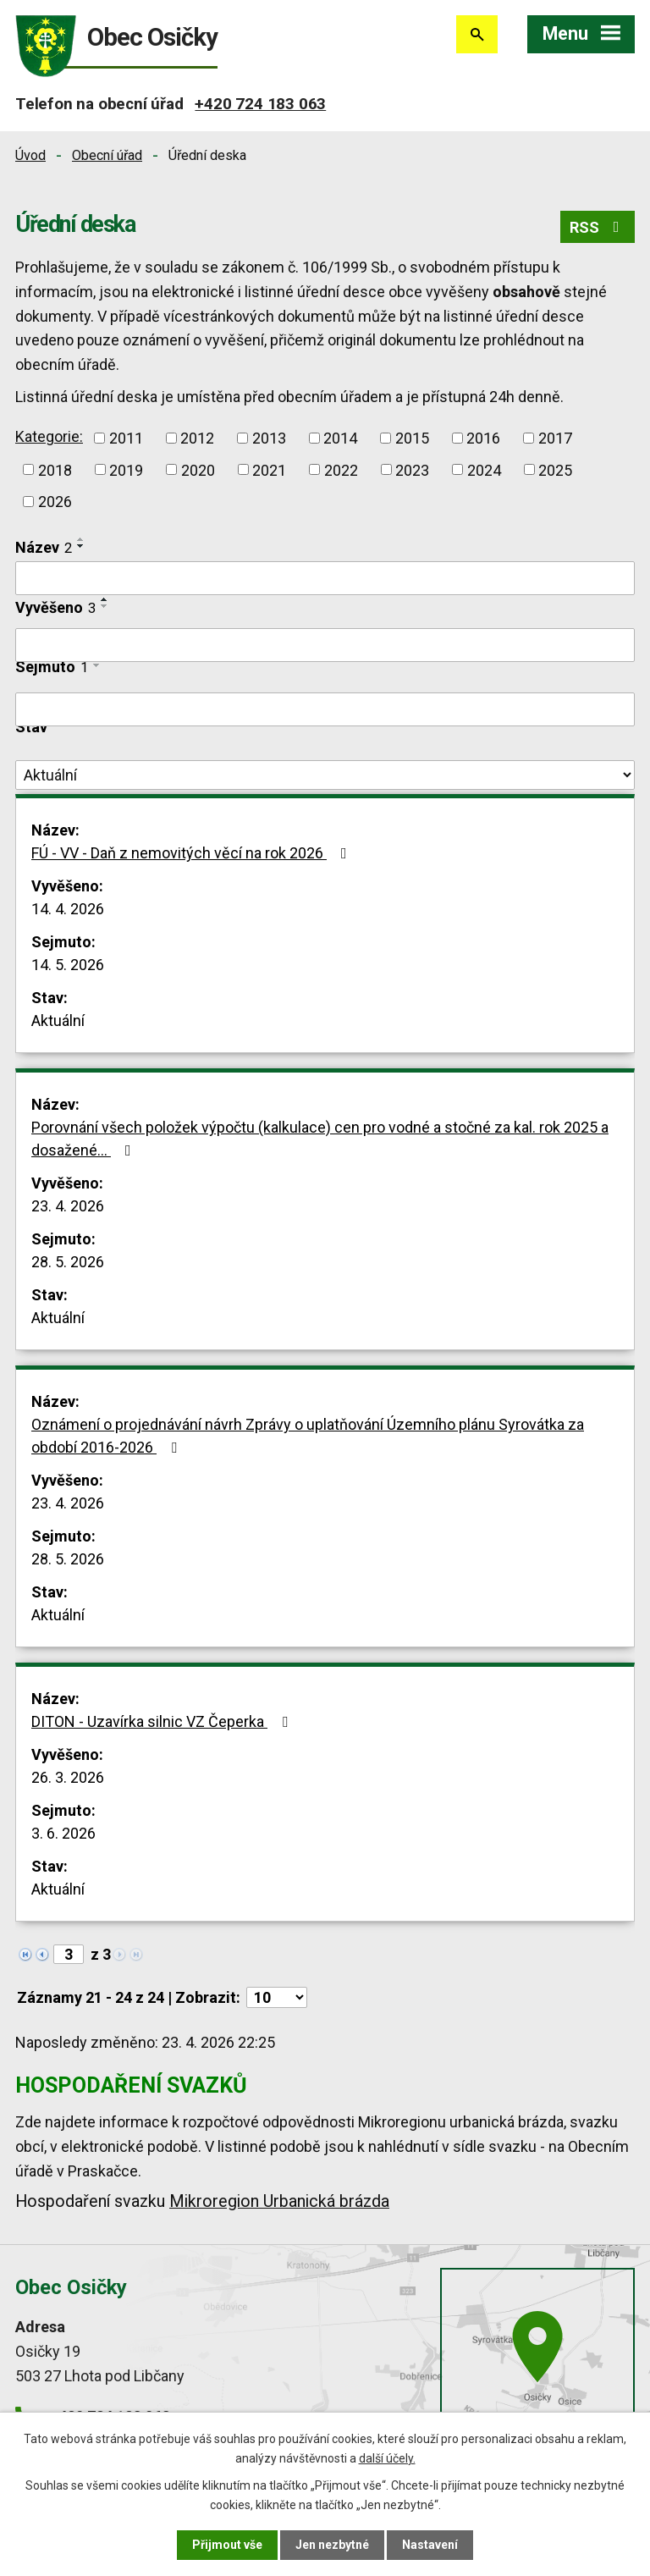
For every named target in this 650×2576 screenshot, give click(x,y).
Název (43, 547)
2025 (555, 469)
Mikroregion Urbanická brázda (279, 2201)
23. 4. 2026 (67, 1206)
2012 (197, 438)
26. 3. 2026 (67, 1777)
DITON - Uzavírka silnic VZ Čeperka (163, 1721)
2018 (55, 469)
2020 (198, 469)
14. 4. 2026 (67, 909)
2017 (555, 438)
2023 (412, 469)
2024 (484, 469)
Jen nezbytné (332, 2544)
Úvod (30, 155)
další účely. (387, 2457)
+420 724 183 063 (260, 103)
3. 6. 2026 (63, 1833)
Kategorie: (49, 436)
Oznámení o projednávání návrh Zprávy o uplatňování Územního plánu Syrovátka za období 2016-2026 (307, 1435)
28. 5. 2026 (67, 1262)
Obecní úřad (107, 155)
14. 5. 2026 (67, 965)
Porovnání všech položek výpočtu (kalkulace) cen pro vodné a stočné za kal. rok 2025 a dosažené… (320, 1138)
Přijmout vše (227, 2544)
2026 (55, 501)
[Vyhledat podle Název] (325, 578)
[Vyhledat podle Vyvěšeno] (325, 645)
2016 (483, 438)
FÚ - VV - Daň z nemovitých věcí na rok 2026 (192, 853)
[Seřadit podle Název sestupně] (81, 546)
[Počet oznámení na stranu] (276, 1997)
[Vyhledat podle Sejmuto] (325, 709)
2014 (340, 438)
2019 (126, 469)
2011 (126, 438)
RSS (598, 227)
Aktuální (58, 1020)
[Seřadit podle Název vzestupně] (81, 539)
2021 (269, 469)
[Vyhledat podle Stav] (325, 775)
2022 (341, 469)
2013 (269, 438)
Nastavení (430, 2544)
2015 (412, 438)
